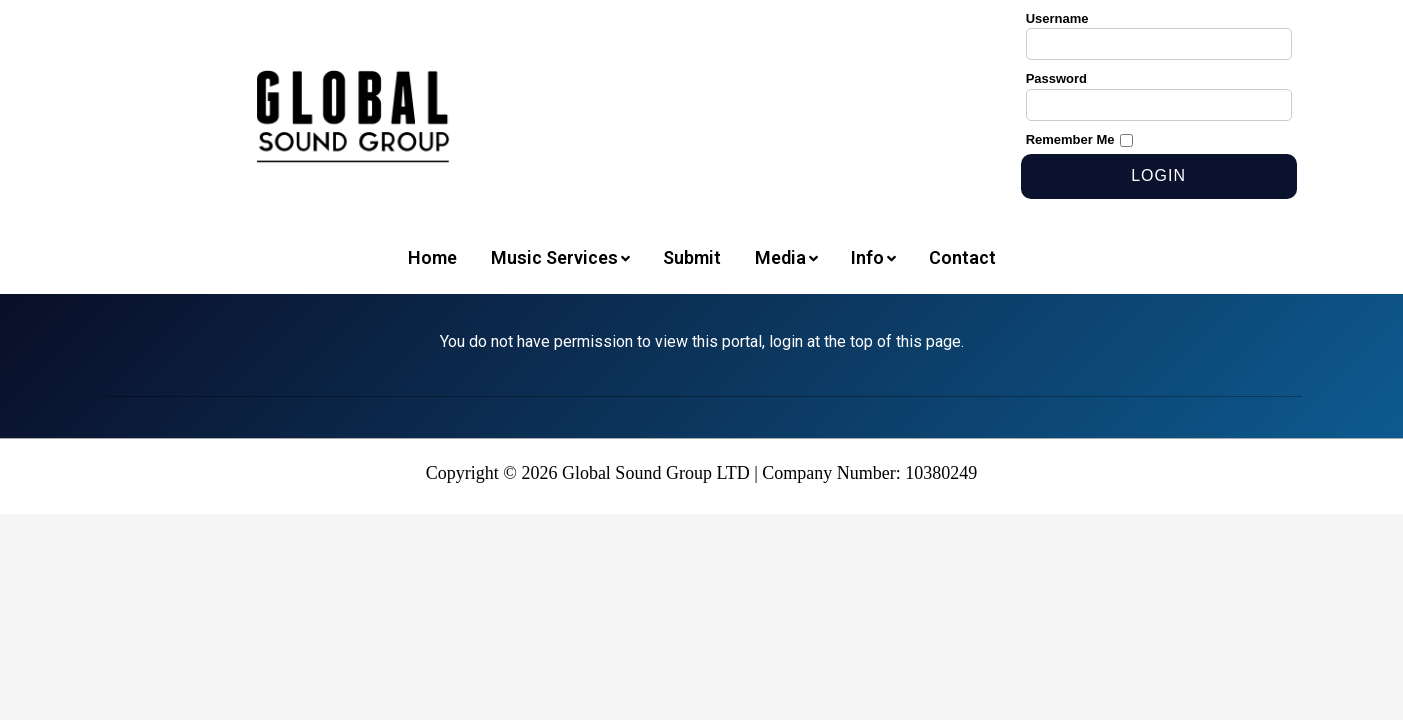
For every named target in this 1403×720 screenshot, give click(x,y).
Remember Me (1070, 139)
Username (1057, 18)
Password (1056, 78)
